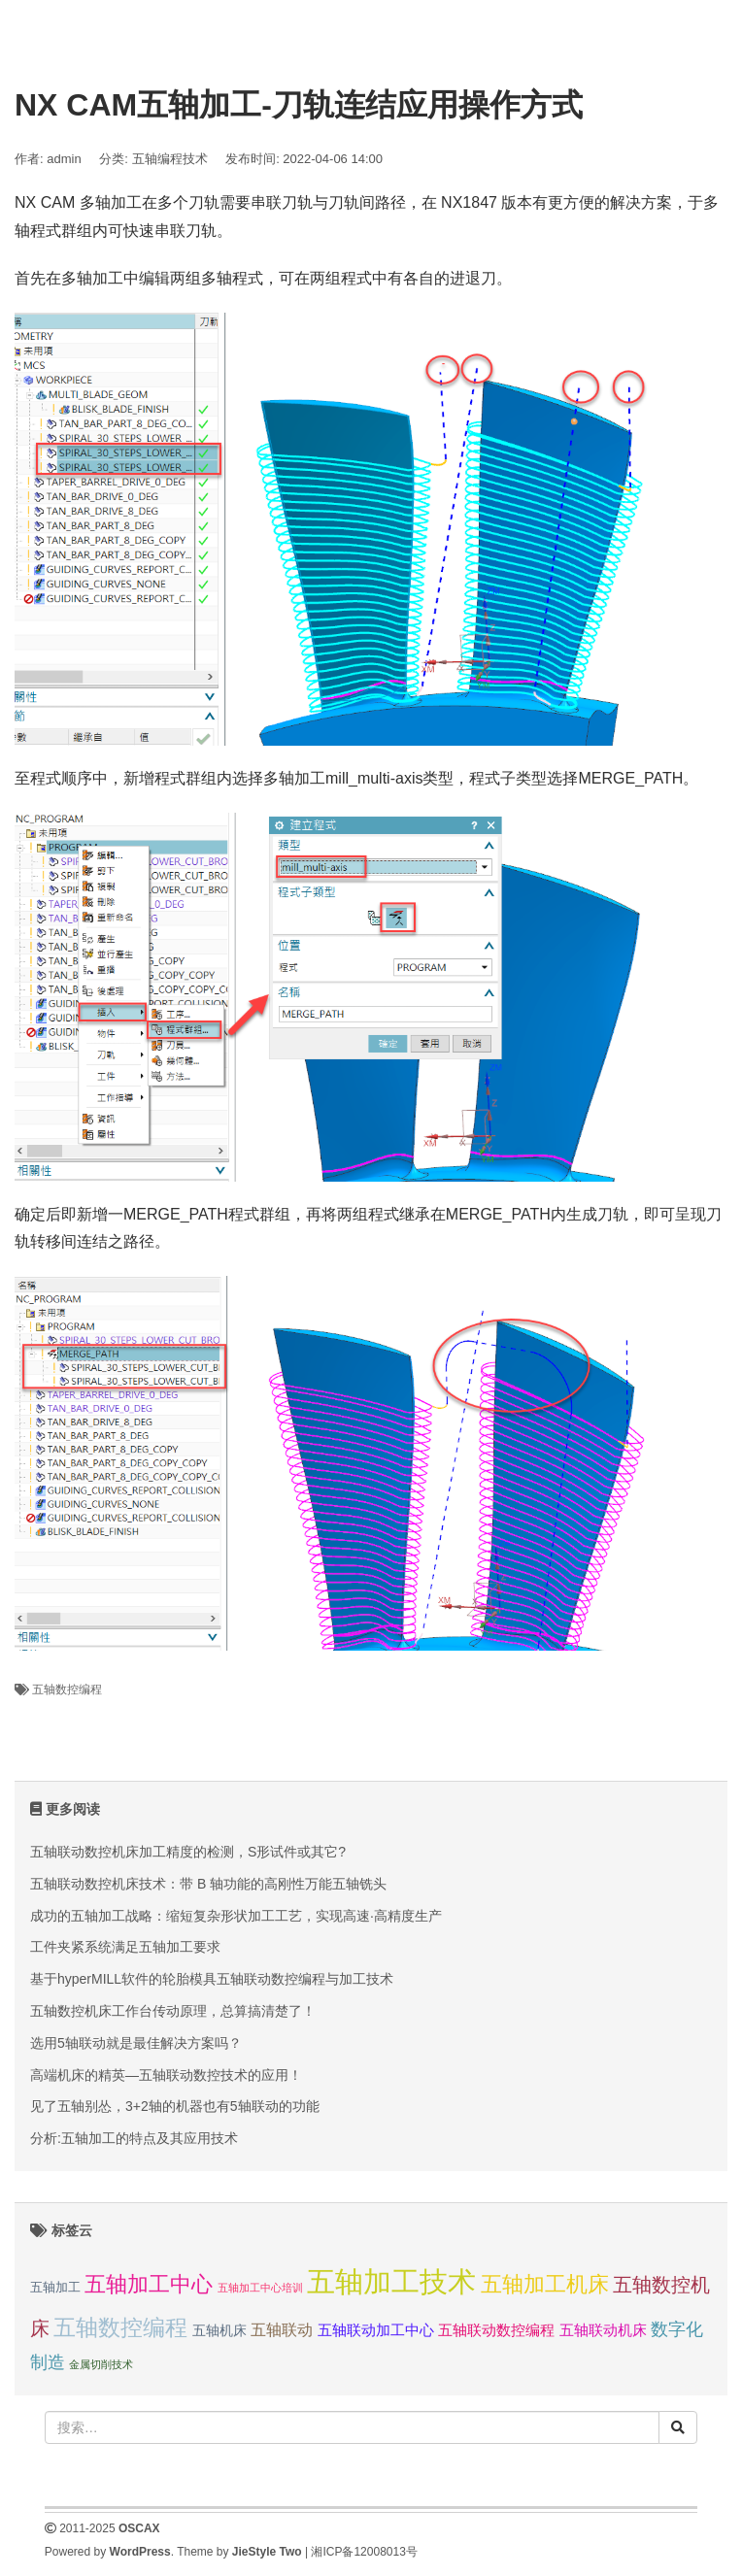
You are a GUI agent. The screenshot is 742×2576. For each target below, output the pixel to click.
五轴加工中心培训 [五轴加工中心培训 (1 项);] (260, 2287)
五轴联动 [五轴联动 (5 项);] (282, 2330)
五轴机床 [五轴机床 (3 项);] (219, 2330)
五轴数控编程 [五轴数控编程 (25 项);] (120, 2327)
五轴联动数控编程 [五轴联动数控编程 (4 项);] (496, 2330)
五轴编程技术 (170, 158)
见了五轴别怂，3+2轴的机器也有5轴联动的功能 (175, 2106)
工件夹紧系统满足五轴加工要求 (125, 1947)
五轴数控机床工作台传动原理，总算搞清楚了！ (173, 2011)
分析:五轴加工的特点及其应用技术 (134, 2138)
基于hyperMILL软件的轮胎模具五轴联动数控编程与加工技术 (211, 1979)
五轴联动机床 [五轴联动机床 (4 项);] (603, 2330)
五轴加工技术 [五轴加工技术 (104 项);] (391, 2281)
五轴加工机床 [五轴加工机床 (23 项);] (545, 2284)
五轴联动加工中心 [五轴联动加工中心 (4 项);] (376, 2330)
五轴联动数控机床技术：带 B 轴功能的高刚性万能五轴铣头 (208, 1883)
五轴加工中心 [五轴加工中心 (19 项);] (148, 2284)
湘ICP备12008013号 (364, 2552)
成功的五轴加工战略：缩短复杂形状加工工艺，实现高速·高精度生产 (236, 1916)
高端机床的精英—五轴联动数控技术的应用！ (166, 2075)
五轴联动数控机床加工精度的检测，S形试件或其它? (188, 1851)
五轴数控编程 (67, 1689)
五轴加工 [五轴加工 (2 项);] (55, 2287)
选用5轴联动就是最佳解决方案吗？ (136, 2043)
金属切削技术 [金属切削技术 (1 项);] (101, 2364)
